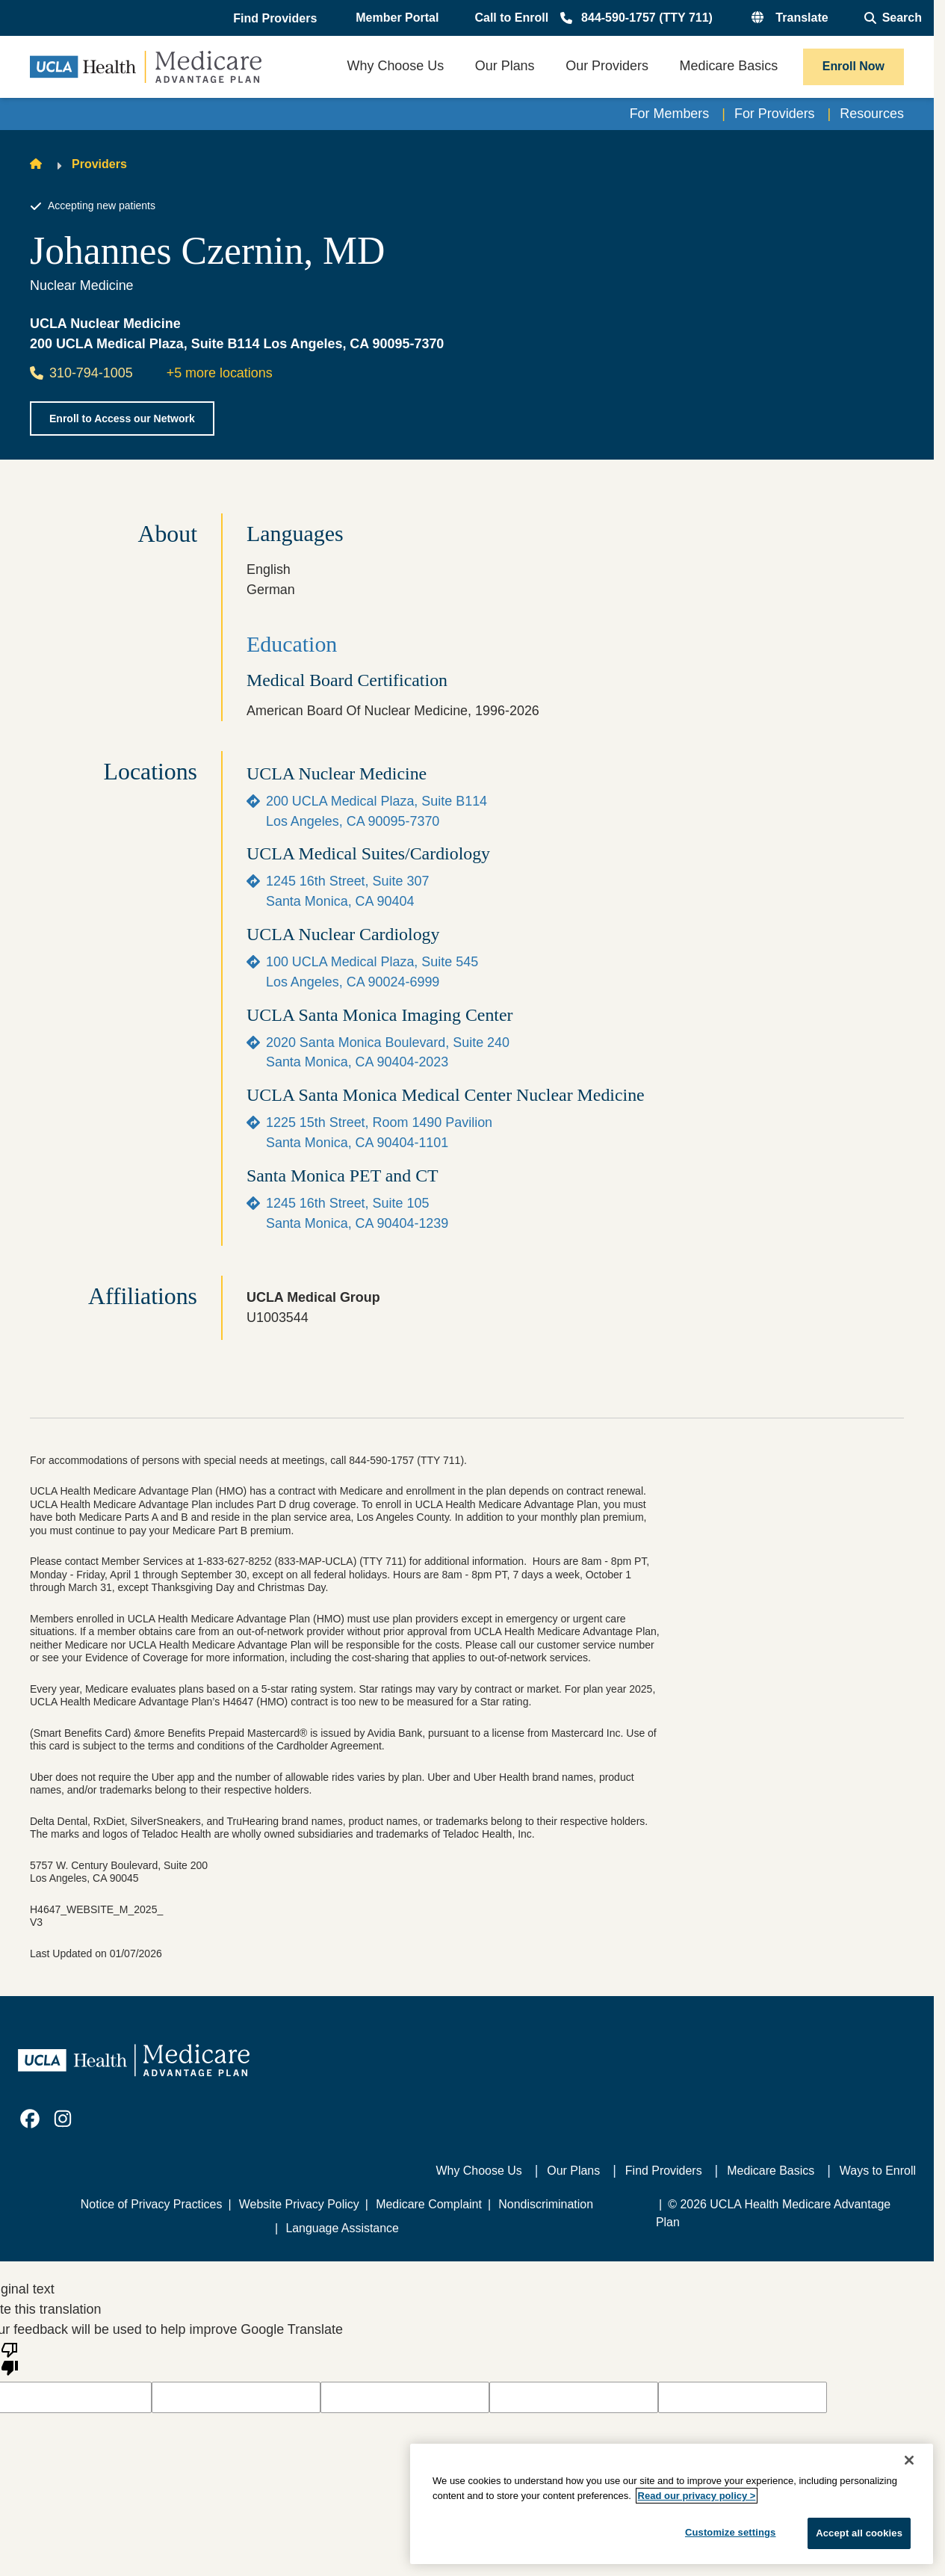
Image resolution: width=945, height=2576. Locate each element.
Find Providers (663, 2170)
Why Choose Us (479, 2170)
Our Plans (573, 2170)
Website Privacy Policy (299, 2204)
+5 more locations (220, 372)
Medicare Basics (770, 2170)
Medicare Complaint (429, 2204)
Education (292, 643)
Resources (872, 113)
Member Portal (397, 17)
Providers (99, 164)
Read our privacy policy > (697, 2495)
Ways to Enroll (878, 2170)
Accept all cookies (859, 2533)
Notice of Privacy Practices (152, 2204)
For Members (670, 113)
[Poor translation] (10, 2358)
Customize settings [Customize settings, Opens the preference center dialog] (730, 2532)
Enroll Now (853, 66)
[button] (276, 18)
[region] (671, 2504)
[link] (30, 2119)
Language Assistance (342, 2228)
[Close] (909, 2460)
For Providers (774, 113)
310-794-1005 (81, 372)
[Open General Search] (893, 17)
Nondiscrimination (545, 2204)
